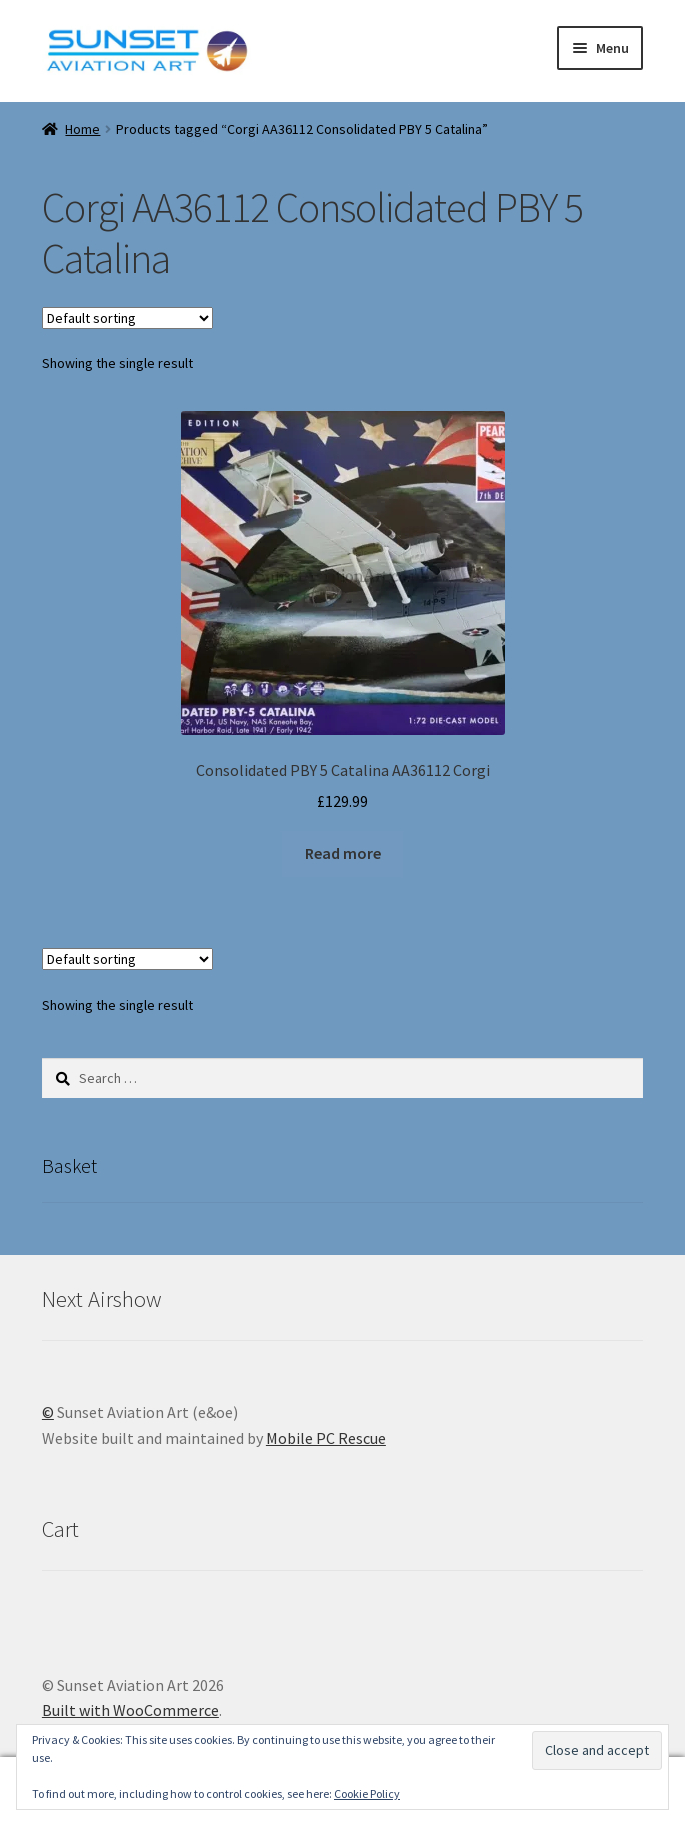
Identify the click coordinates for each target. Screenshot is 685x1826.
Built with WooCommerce (130, 1710)
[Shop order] (127, 318)
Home (82, 129)
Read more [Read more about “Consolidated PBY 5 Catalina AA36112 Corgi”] (343, 853)
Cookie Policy (367, 1793)
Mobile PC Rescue (326, 1438)
